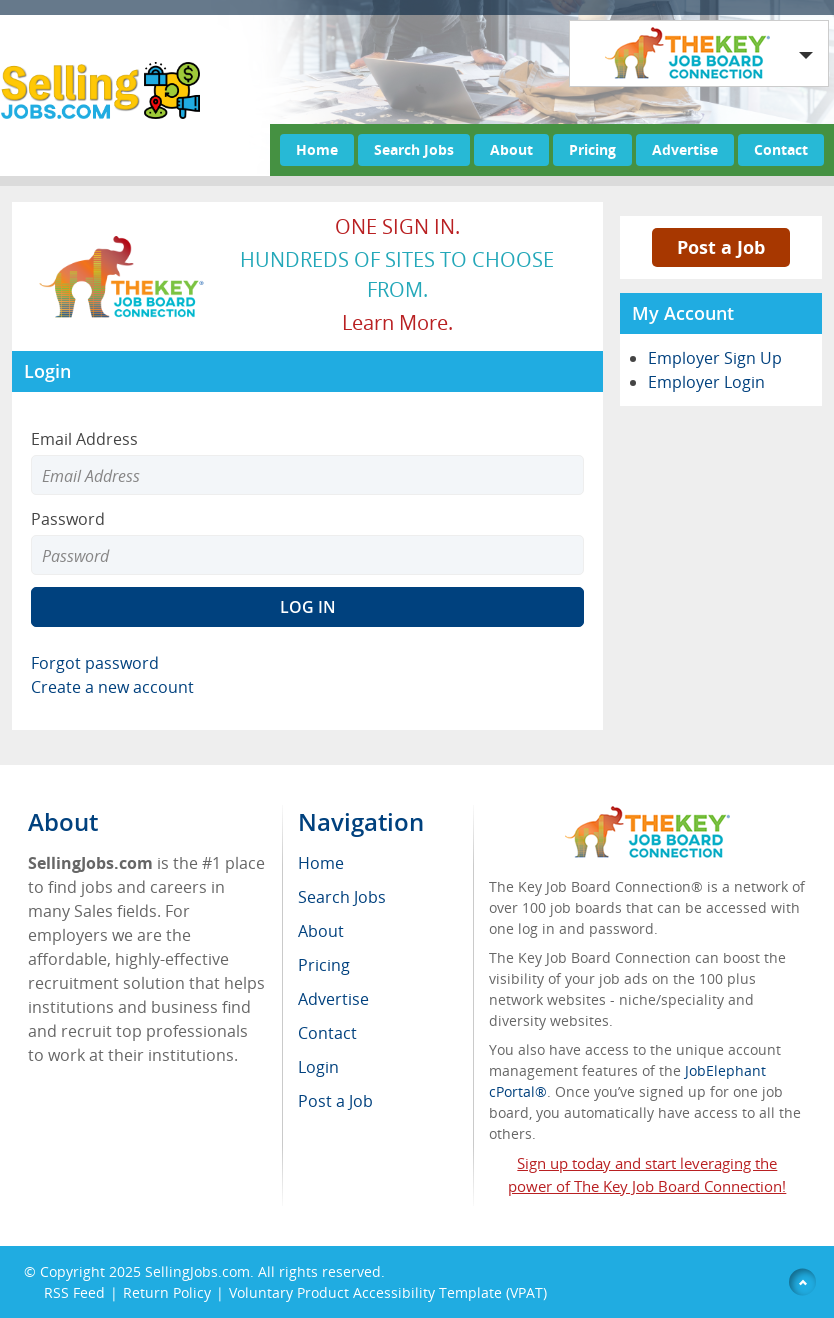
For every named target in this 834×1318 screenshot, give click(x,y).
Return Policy (167, 1292)
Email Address (84, 439)
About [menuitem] (321, 931)
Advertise (685, 149)
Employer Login (706, 382)
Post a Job (721, 247)
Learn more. (397, 322)
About (511, 149)
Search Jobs (414, 149)
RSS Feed (74, 1292)
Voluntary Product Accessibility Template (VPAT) (388, 1292)
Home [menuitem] (321, 863)
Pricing (592, 149)
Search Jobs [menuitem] (342, 897)
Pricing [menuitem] (324, 965)
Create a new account (112, 687)
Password (68, 519)
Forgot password (95, 663)
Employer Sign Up (715, 358)
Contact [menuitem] (327, 1033)
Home (317, 149)
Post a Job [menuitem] (335, 1101)
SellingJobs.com (197, 1271)
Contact (781, 149)
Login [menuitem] (318, 1067)
